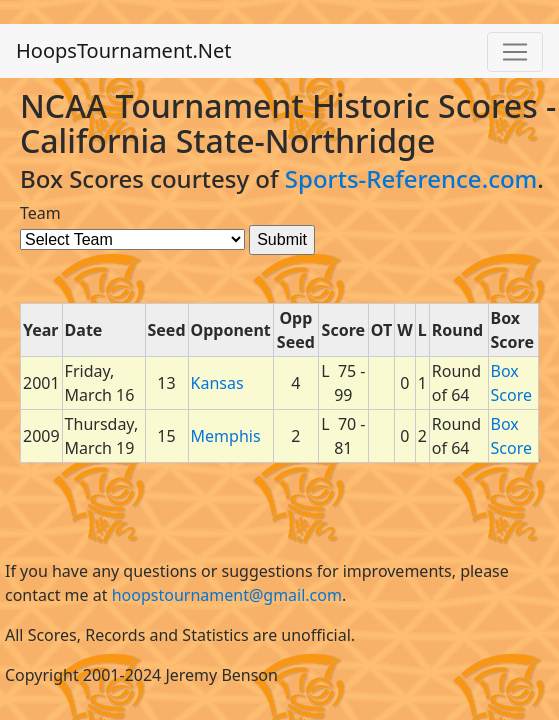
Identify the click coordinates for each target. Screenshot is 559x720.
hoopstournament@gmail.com (227, 595)
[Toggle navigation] (515, 52)
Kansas (217, 383)
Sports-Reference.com (411, 178)
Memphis (226, 436)
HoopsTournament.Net (124, 50)
